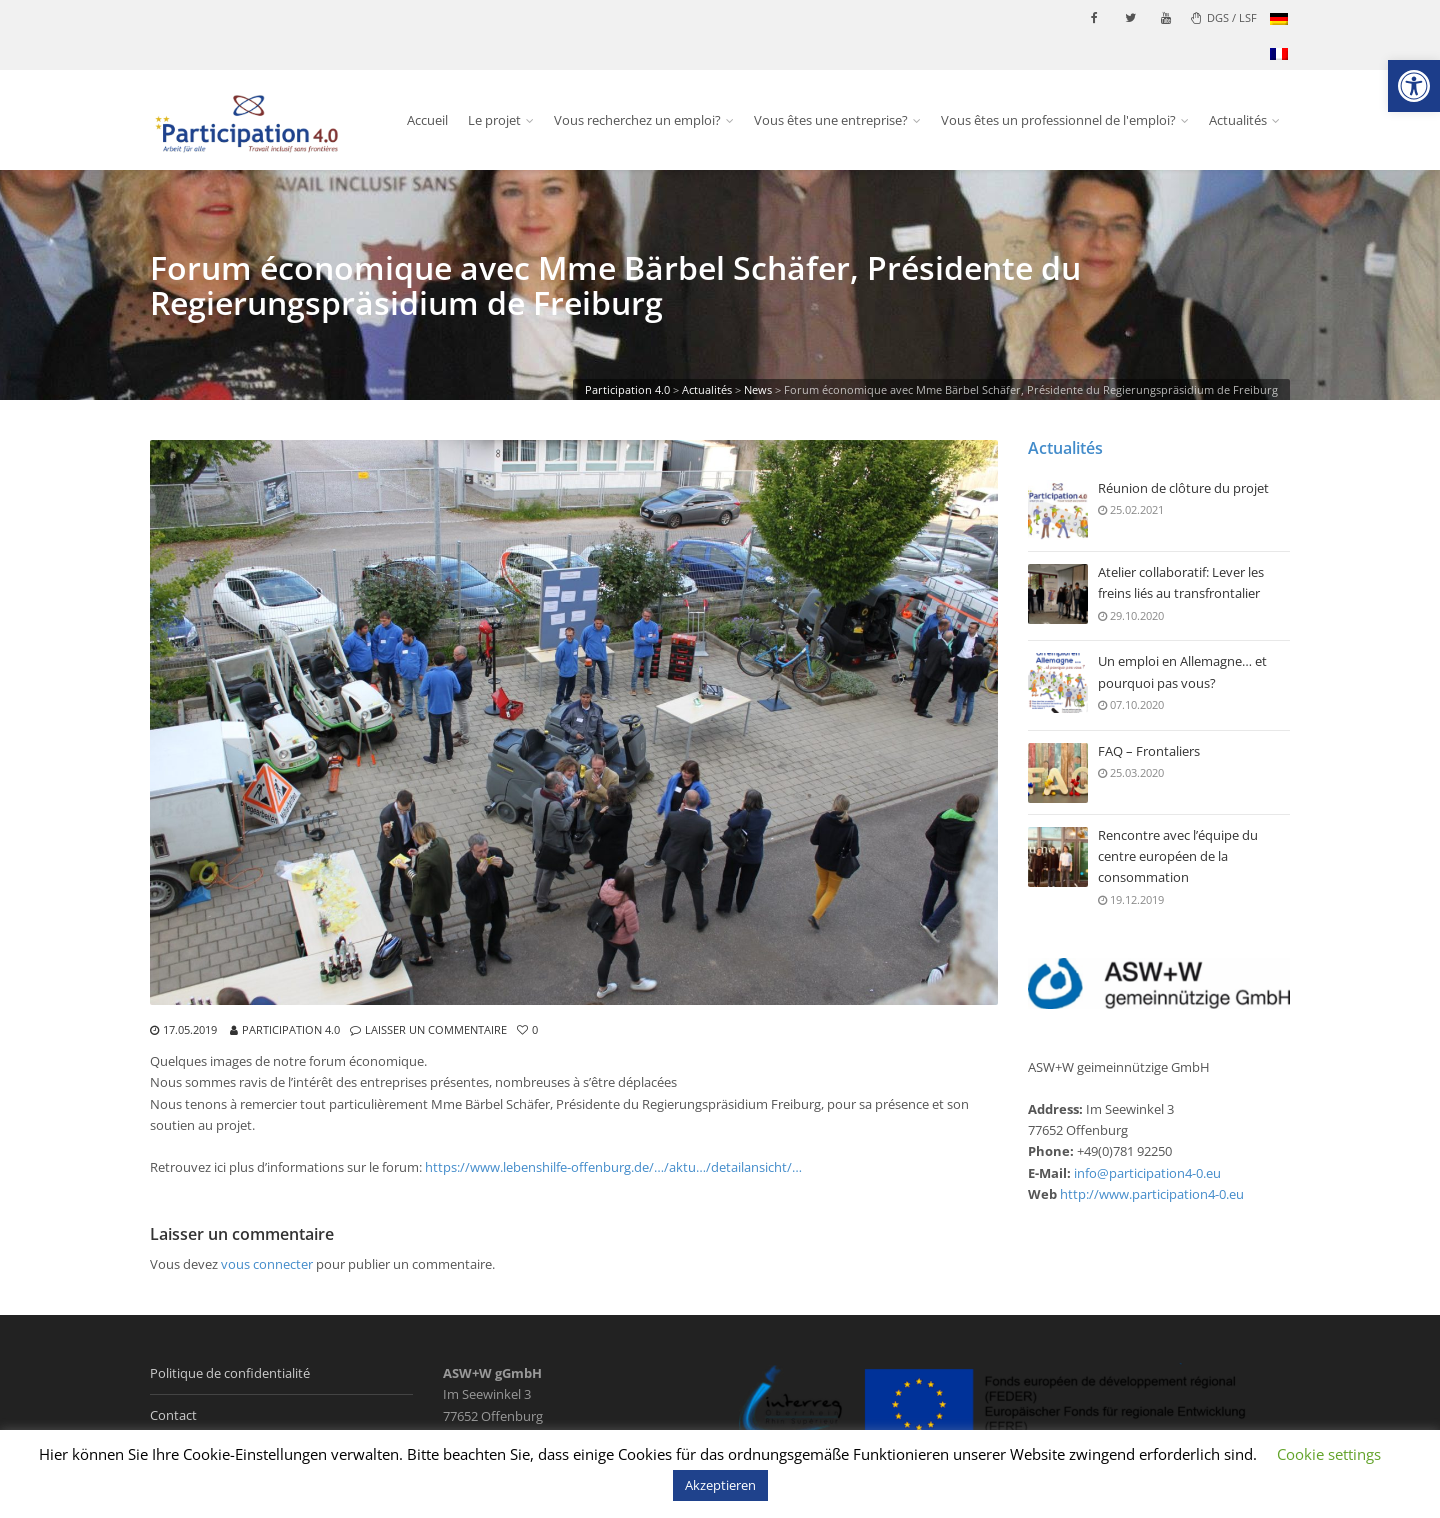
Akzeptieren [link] (720, 1485)
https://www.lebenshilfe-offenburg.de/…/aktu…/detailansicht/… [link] (613, 1167)
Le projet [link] (494, 120)
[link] (1414, 86)
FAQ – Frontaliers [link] (1149, 752)
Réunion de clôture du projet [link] (1183, 489)
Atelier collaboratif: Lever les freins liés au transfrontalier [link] (1181, 584)
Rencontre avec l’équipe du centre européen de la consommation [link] (1178, 856)
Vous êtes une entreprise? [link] (831, 120)
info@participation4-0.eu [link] (1147, 1173)
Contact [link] (173, 1415)
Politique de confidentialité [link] (230, 1373)
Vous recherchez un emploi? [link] (637, 120)
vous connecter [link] (267, 1264)
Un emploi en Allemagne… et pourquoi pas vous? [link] (1182, 673)
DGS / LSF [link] (1224, 17)
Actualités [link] (1238, 120)
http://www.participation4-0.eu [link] (1152, 1194)
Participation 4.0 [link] (291, 1029)
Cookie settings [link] (1329, 1454)
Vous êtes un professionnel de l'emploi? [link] (1058, 120)
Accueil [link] (427, 120)
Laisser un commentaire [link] (436, 1029)
